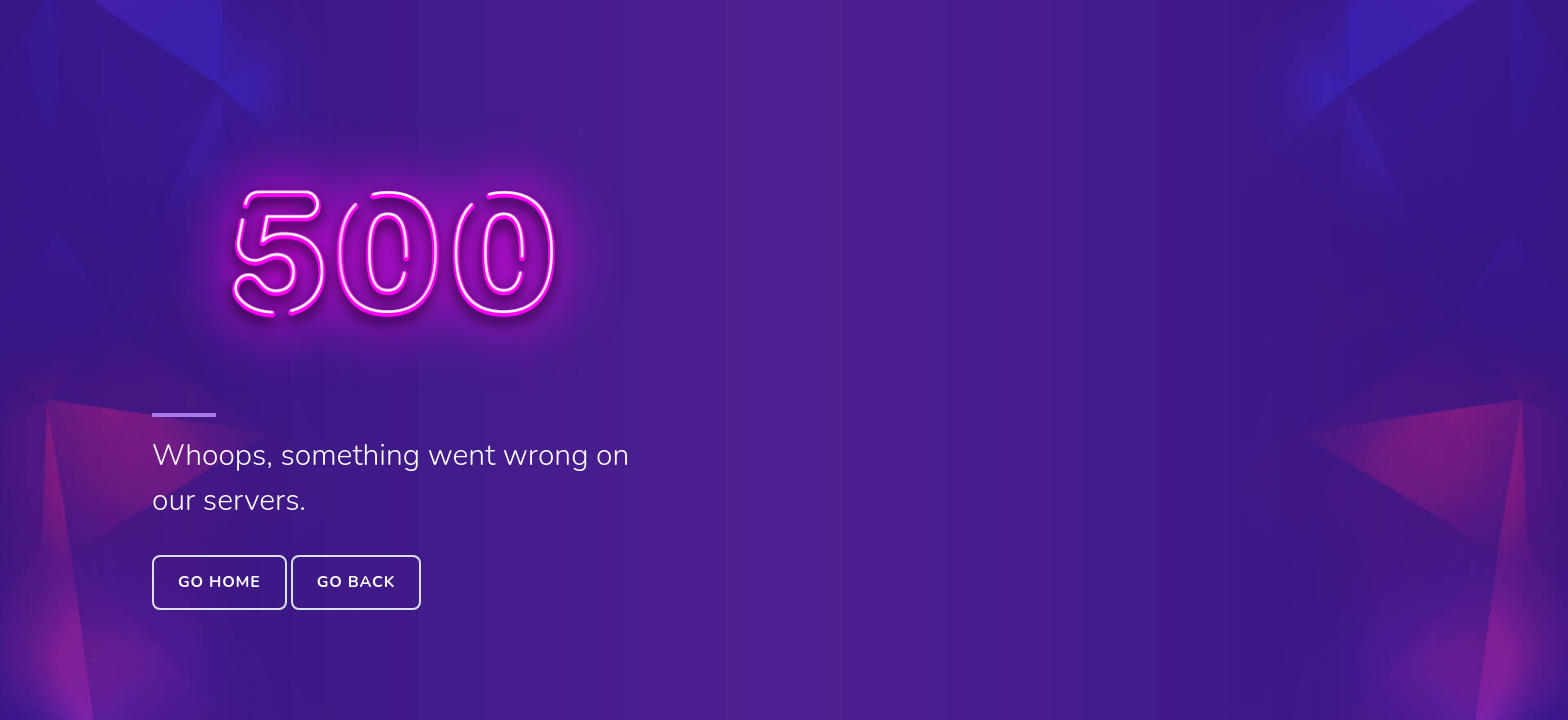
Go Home (219, 582)
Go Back (356, 582)
